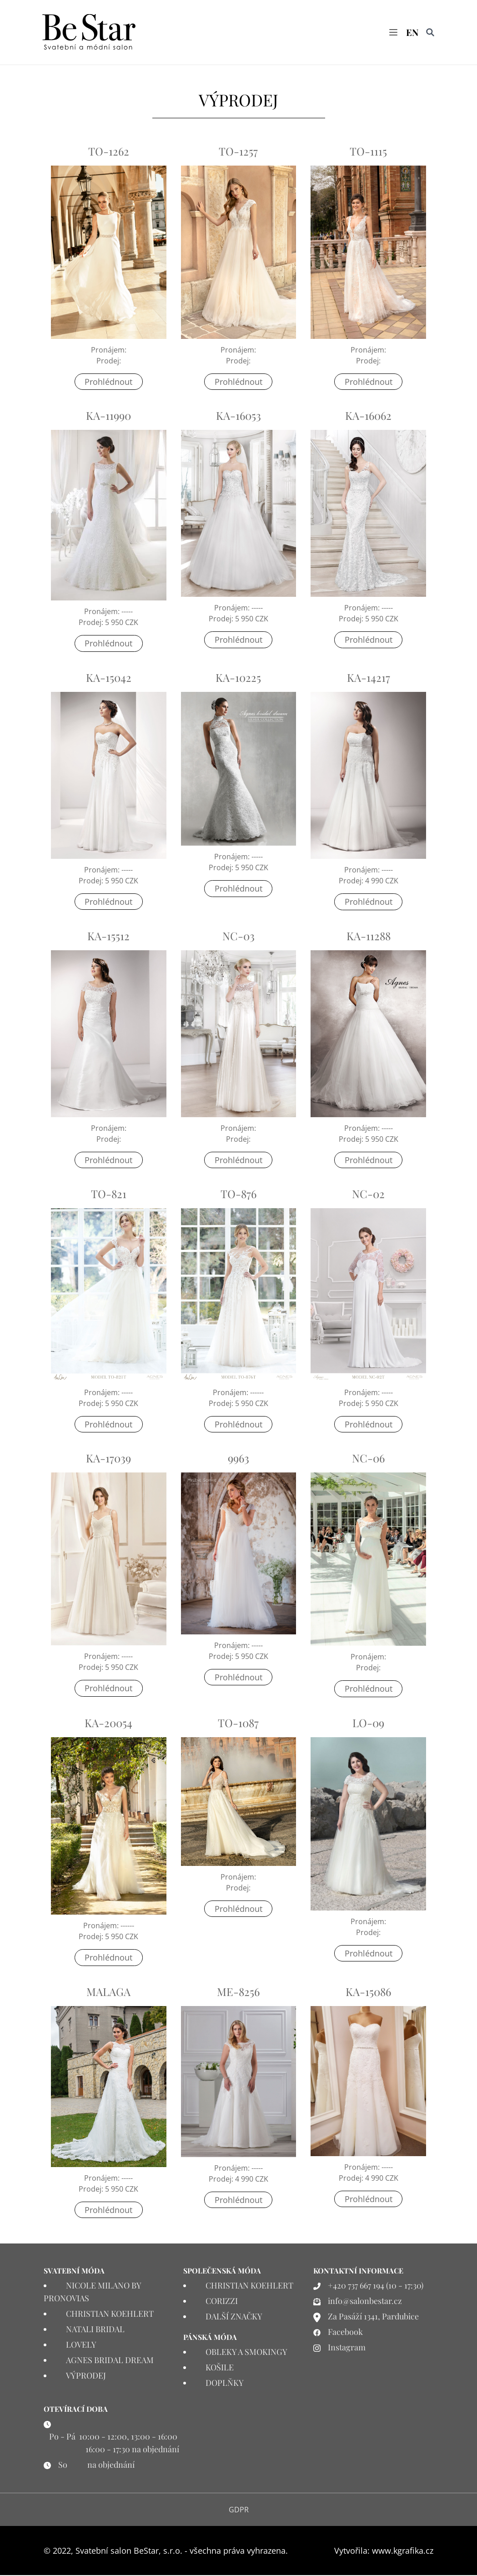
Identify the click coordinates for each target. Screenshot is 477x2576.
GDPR (239, 2510)
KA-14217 (368, 677)
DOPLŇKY (225, 2383)
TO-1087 (238, 1723)
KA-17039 (108, 1459)
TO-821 (108, 1194)
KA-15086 (368, 1992)
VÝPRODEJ (86, 2376)
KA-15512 (108, 936)
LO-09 (368, 1723)
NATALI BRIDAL (95, 2329)
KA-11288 (368, 936)
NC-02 (368, 1194)
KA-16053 (238, 416)
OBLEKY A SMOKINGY (246, 2352)
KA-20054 (108, 1723)
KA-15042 (108, 677)
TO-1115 (368, 152)
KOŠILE (220, 2368)
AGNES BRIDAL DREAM (110, 2360)
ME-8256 (238, 1992)
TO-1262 (108, 152)
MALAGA (108, 1992)
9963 (238, 1459)
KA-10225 (238, 677)
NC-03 (238, 936)
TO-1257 (238, 152)
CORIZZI (222, 2301)
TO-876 (238, 1194)
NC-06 (368, 1459)
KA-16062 (368, 416)
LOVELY (81, 2345)
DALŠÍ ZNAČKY (234, 2317)
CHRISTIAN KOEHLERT (110, 2314)
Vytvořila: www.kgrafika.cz (383, 2551)
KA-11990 (108, 416)
